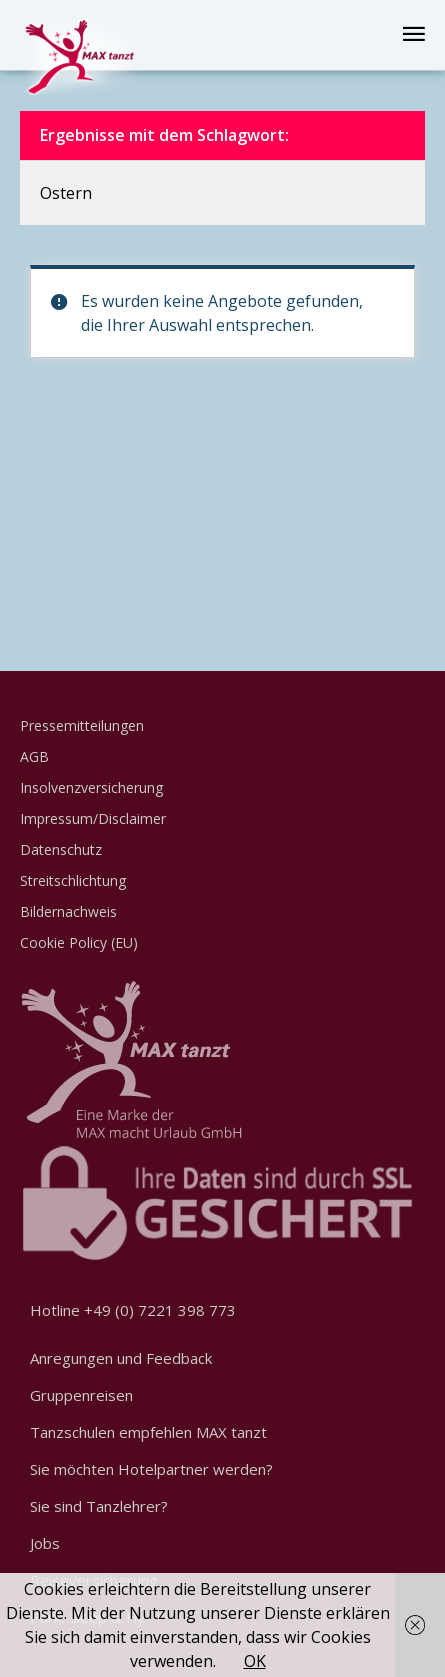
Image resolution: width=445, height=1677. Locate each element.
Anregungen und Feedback (121, 1358)
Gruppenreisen (81, 1395)
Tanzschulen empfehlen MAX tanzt (148, 1432)
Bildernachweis (68, 911)
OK (255, 1661)
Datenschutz (61, 849)
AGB (34, 756)
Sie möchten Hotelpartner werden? (151, 1469)
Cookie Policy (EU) (79, 942)
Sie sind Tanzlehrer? (99, 1506)
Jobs (45, 1543)
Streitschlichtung (73, 880)
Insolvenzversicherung (91, 787)
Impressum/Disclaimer (93, 818)
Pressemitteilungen (82, 725)
